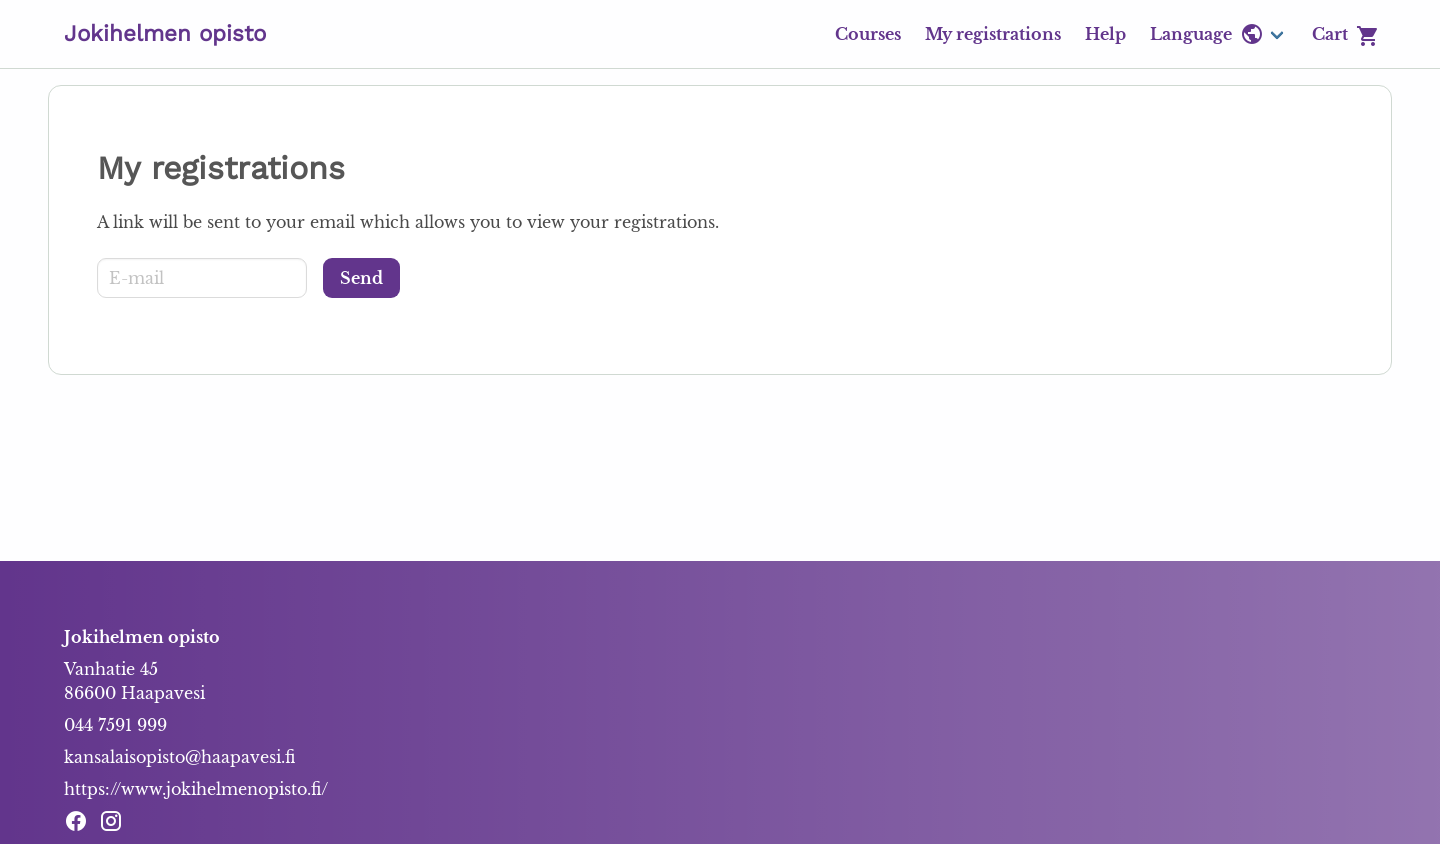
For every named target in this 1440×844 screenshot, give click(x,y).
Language (1207, 34)
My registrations (993, 34)
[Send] (361, 278)
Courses (868, 34)
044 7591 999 (115, 725)
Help (1105, 34)
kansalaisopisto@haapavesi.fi (179, 757)
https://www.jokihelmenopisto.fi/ (196, 789)
